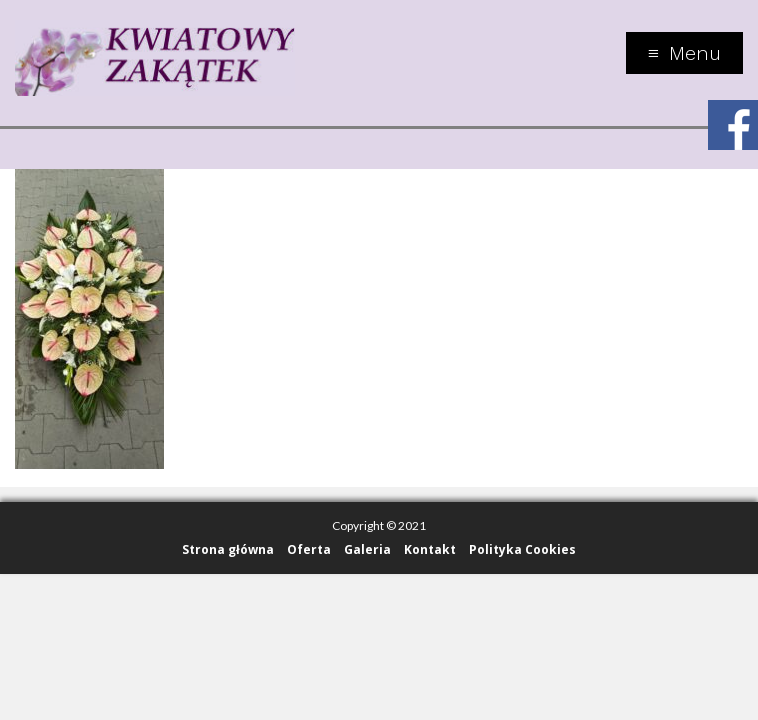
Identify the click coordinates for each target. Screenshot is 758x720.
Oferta (309, 549)
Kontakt (430, 549)
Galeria (367, 549)
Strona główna (228, 549)
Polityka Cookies (522, 549)
